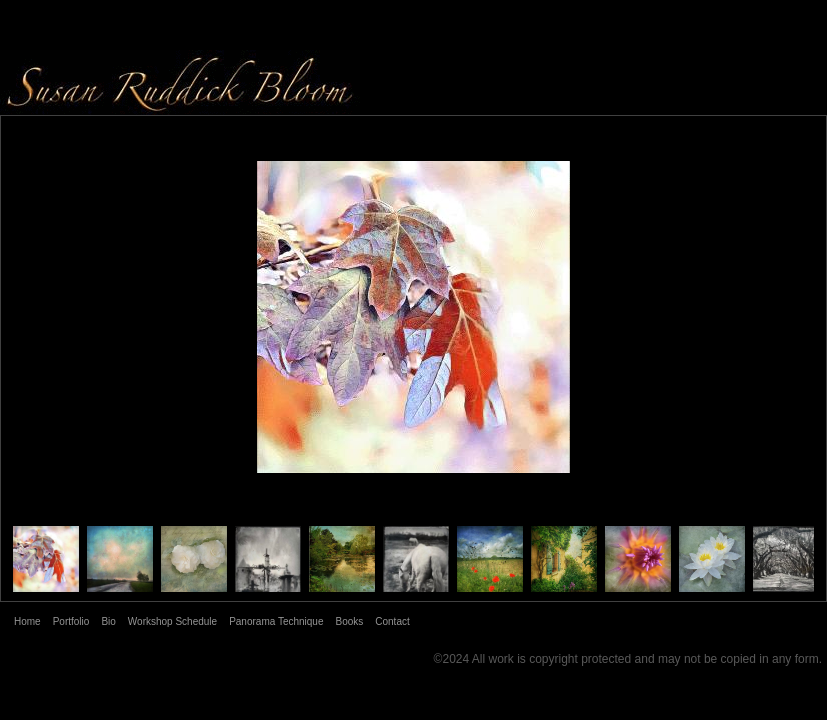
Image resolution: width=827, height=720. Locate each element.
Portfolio (71, 621)
